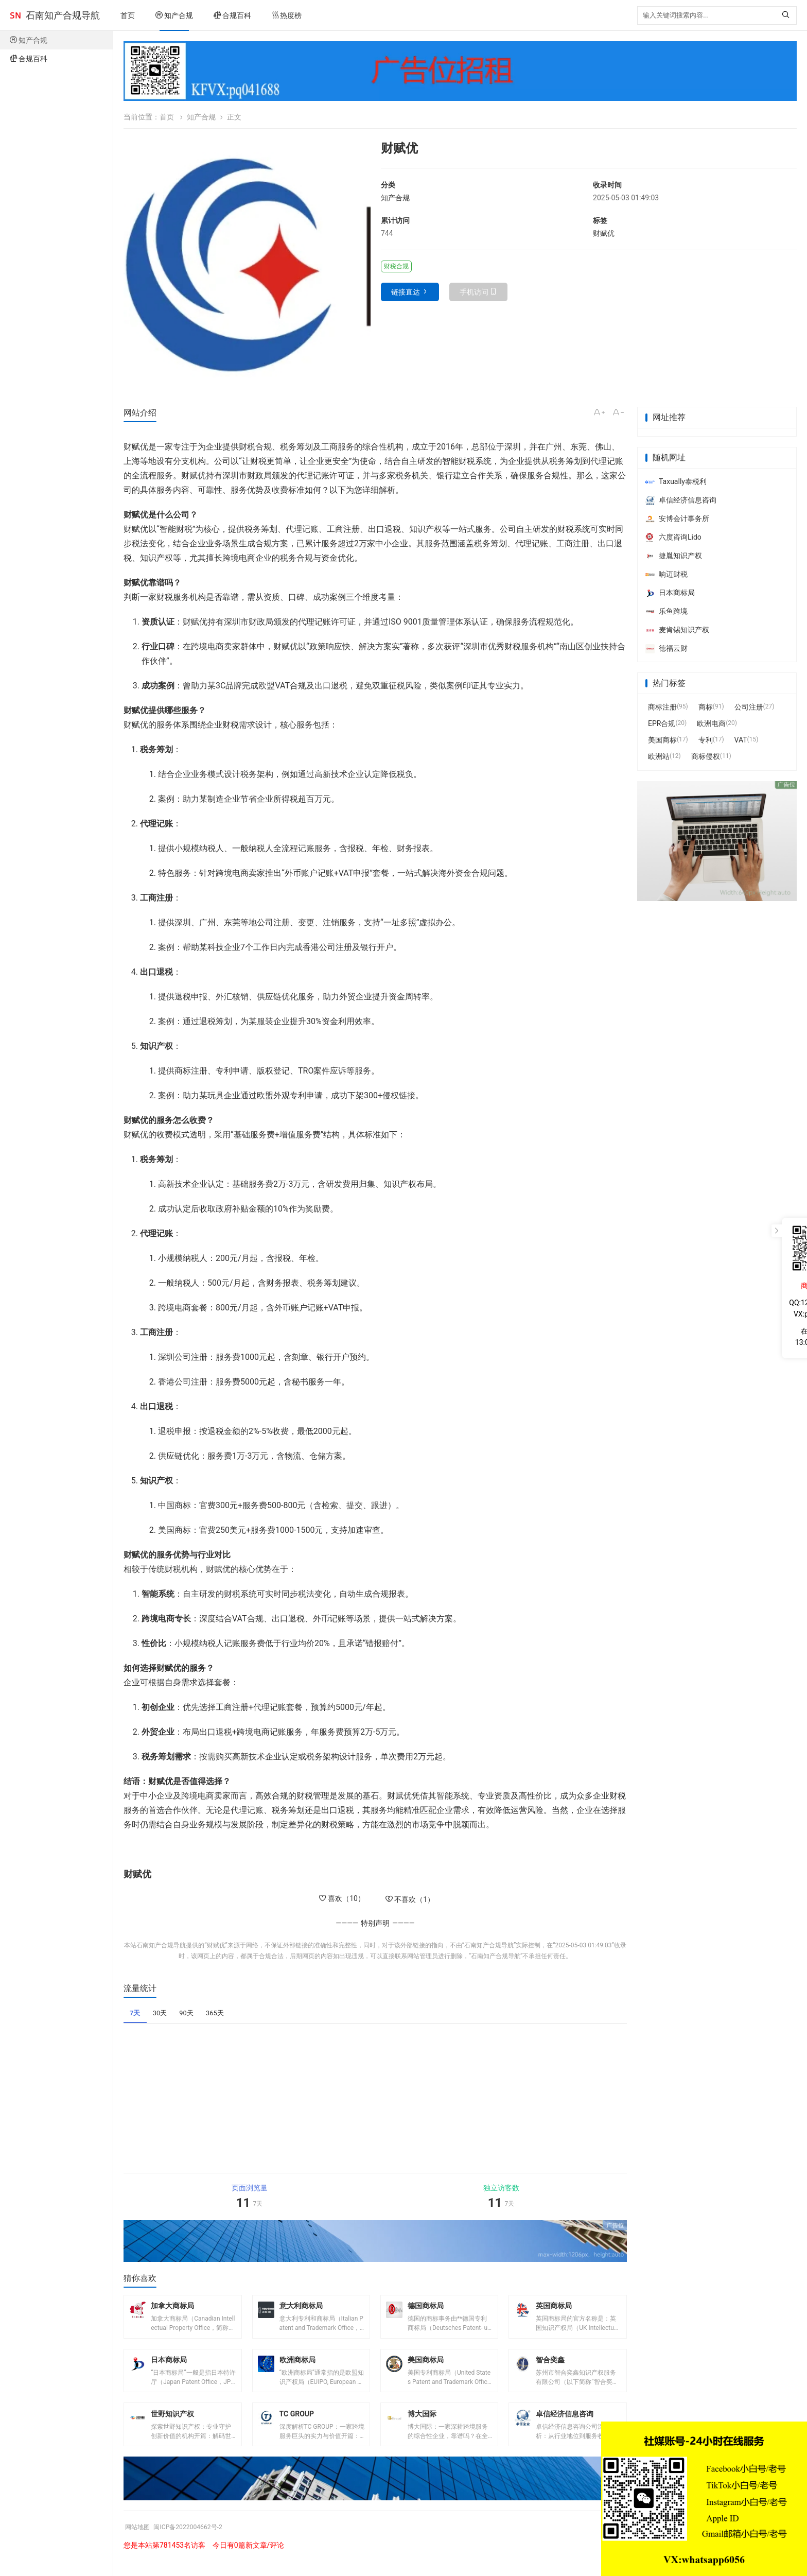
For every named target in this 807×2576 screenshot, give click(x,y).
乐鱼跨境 (666, 611)
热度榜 (287, 15)
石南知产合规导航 (63, 15)
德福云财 (666, 648)
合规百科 (232, 15)
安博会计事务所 (677, 518)
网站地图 (139, 2541)
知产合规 (174, 15)
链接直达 (405, 292)
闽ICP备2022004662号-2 (197, 2541)
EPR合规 (661, 723)
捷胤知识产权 (673, 555)
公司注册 (748, 707)
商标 (705, 707)
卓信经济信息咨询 (680, 500)
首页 (127, 15)
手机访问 (474, 292)
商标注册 (662, 707)
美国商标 (662, 740)
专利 (705, 740)
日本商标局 (670, 593)
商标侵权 (705, 756)
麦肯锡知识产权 (677, 630)
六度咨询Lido (673, 537)
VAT (740, 740)
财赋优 (604, 233)
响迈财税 (666, 574)
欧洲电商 (711, 723)
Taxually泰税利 (676, 481)
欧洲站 (659, 756)
